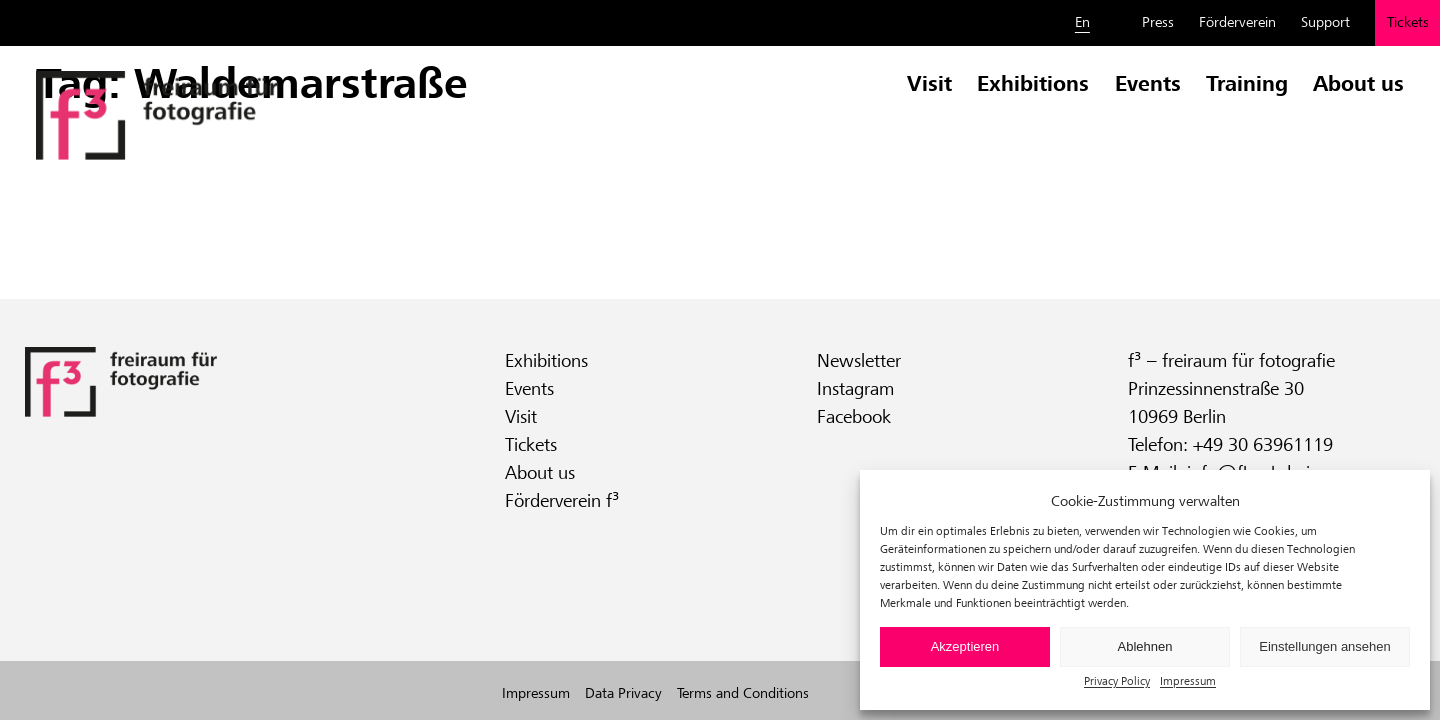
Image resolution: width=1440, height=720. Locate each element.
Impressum (1188, 680)
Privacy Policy (1117, 680)
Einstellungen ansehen (1325, 646)
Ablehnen (1145, 646)
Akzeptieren (965, 646)
